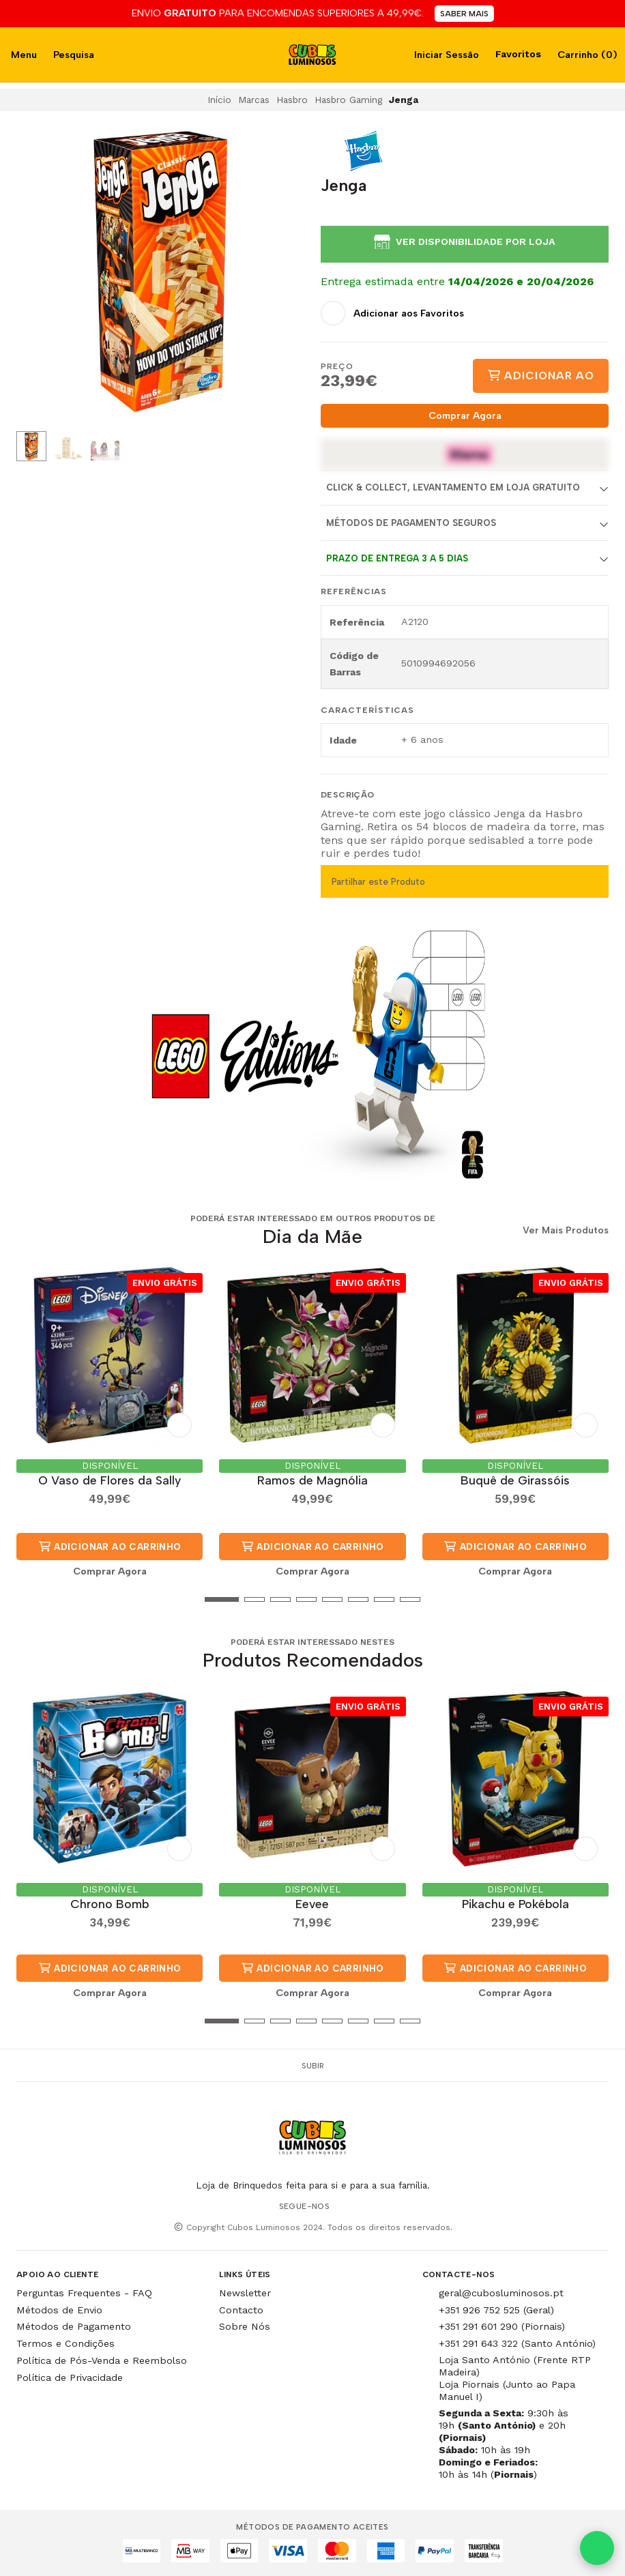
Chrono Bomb (109, 1904)
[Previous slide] (37, 274)
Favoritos (517, 54)
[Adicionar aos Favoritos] (392, 313)
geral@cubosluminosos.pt (501, 2292)
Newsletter (245, 2292)
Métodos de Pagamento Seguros (411, 523)
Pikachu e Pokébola (515, 1904)
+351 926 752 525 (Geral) (496, 2309)
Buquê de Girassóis (515, 1480)
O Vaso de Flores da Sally (109, 1480)
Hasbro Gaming (348, 99)
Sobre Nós (244, 2326)
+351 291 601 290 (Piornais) (502, 2326)
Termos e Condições (65, 2343)
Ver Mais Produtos (566, 1230)
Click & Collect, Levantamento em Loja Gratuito (453, 487)
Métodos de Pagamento (73, 2326)
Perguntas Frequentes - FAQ (84, 2292)
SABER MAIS (464, 13)
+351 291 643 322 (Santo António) (517, 2343)
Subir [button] (313, 2065)
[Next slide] (283, 274)
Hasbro (292, 99)
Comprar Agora (465, 415)
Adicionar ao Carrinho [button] (109, 1546)
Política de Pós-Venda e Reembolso (101, 2360)
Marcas (254, 99)
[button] (26, 1599)
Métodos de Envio (59, 2309)
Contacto (241, 2309)
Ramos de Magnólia (312, 1480)
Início (219, 99)
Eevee (312, 1904)
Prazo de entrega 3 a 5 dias (397, 558)
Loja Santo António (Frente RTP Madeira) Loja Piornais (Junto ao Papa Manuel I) (515, 2378)
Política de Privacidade (69, 2377)
